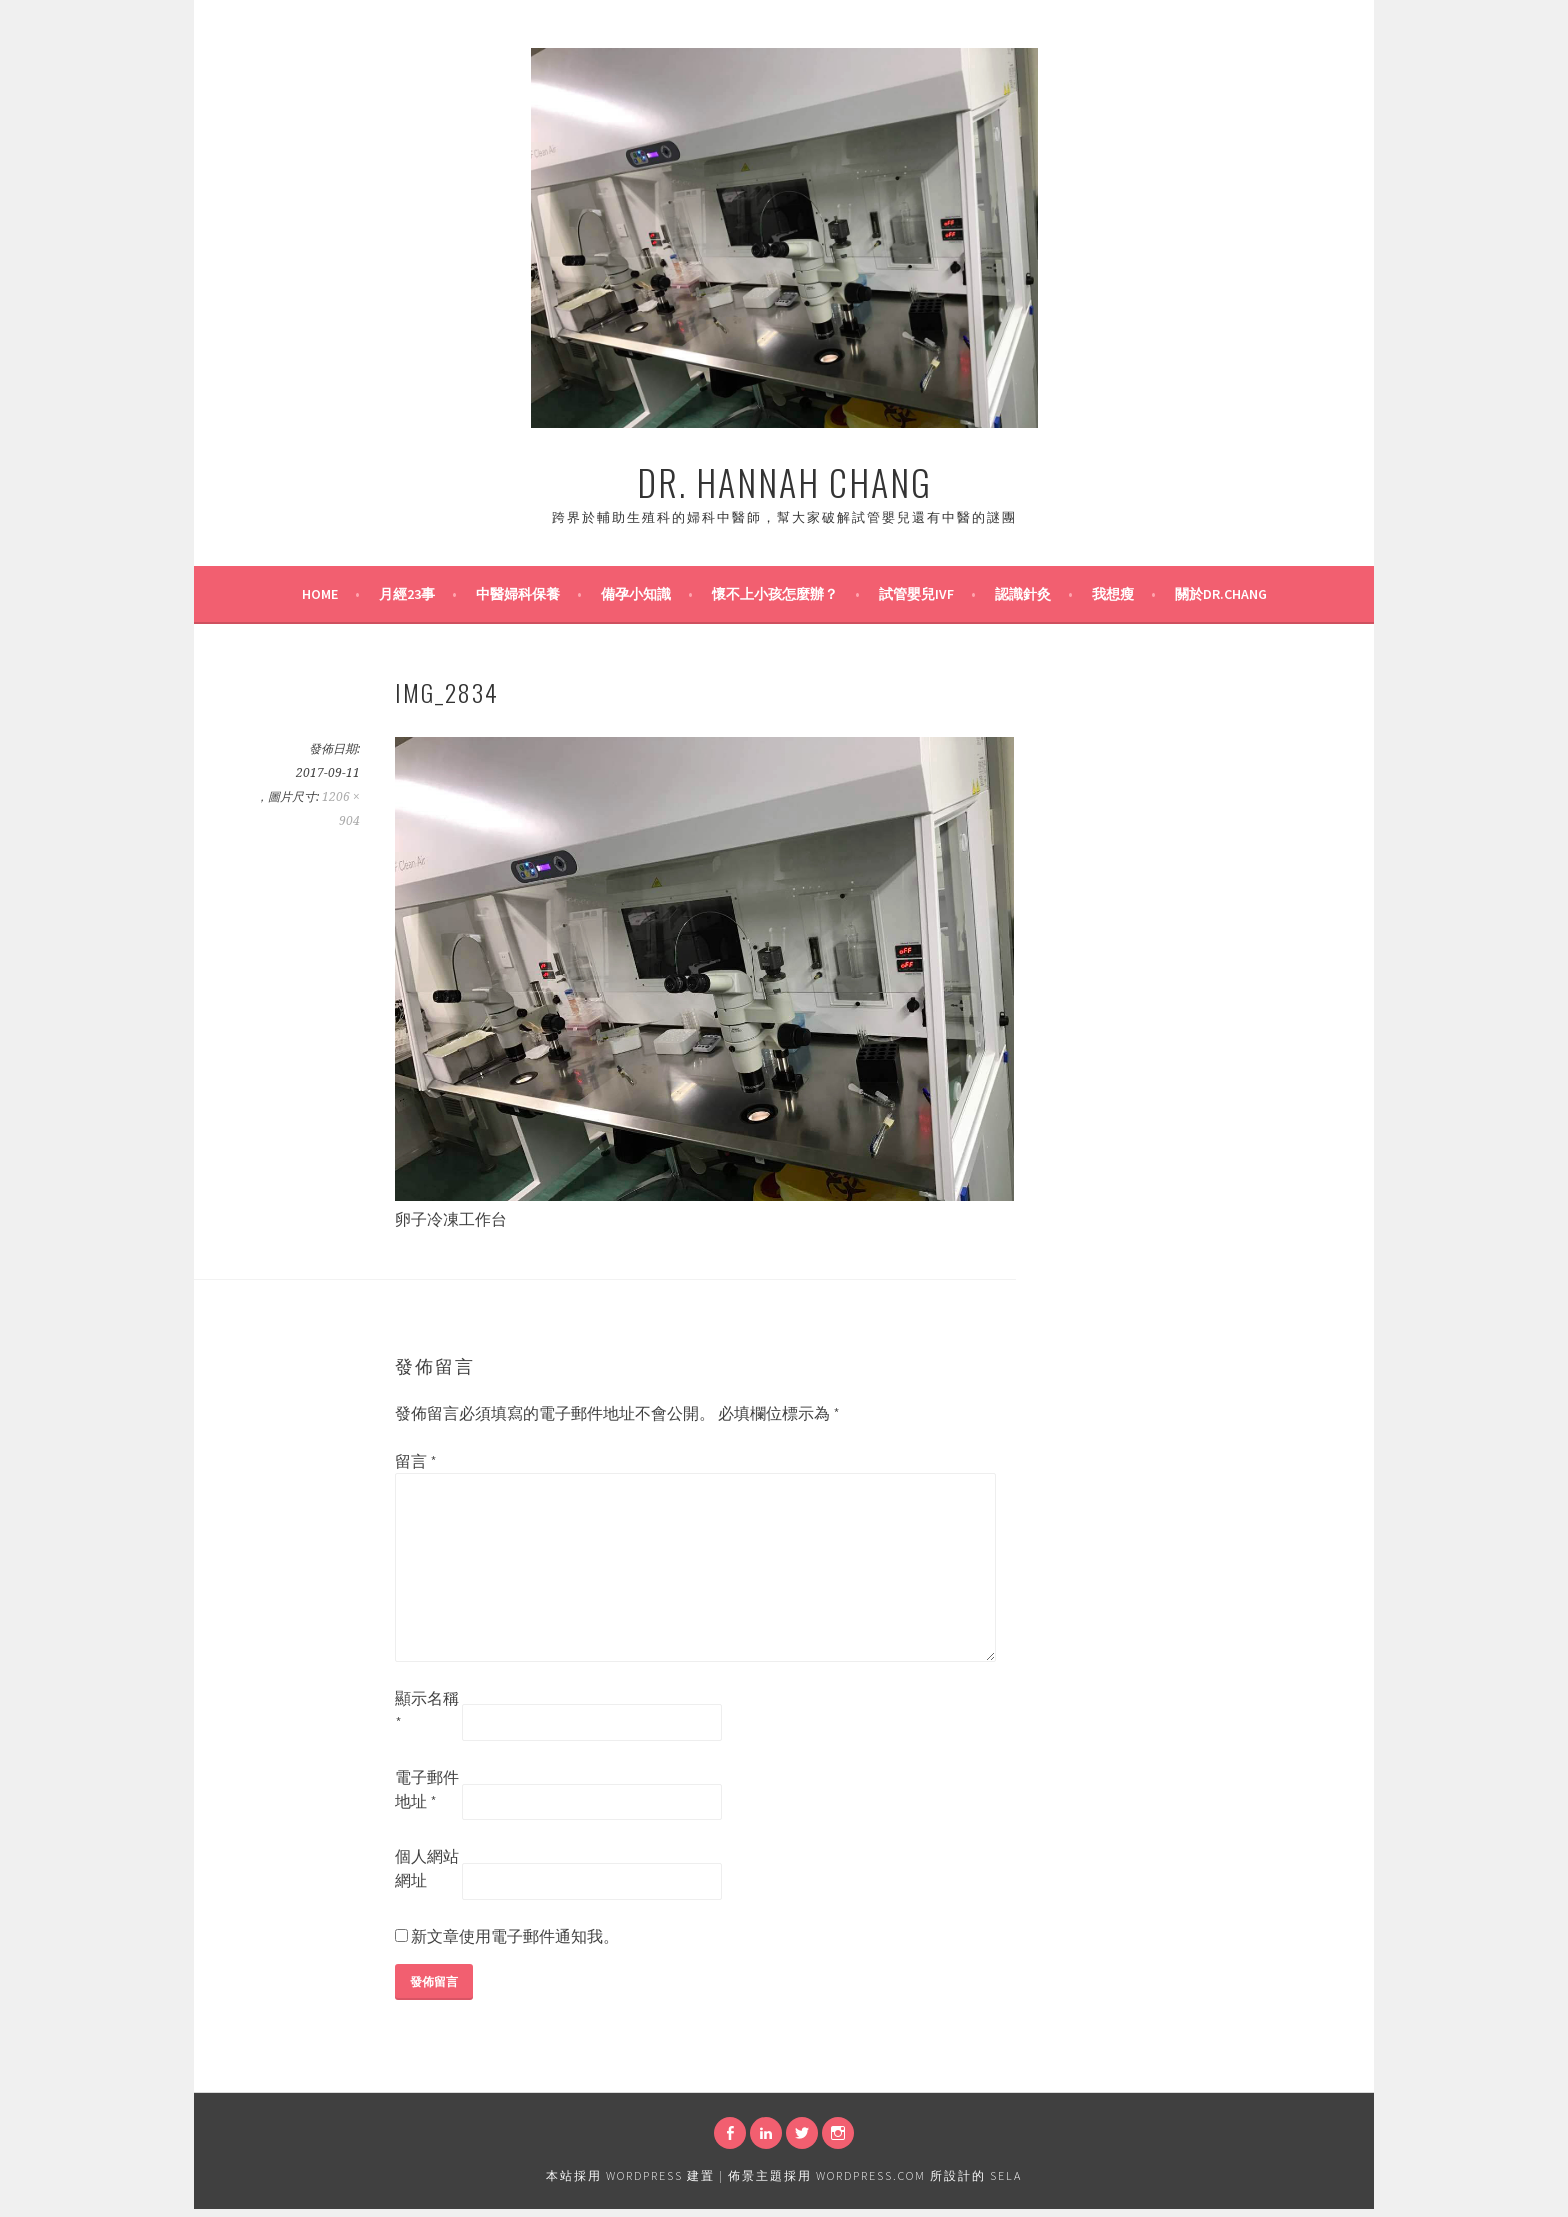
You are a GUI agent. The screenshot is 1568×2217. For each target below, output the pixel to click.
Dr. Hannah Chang (784, 481)
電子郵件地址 (427, 1789)
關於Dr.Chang (1221, 594)
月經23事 (407, 594)
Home (320, 594)
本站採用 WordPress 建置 (630, 2175)
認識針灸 (1023, 594)
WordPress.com (871, 2175)
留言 (416, 1461)
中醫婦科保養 (518, 594)
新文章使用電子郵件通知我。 (515, 1936)
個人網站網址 (427, 1868)
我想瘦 (1113, 594)
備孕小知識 (636, 594)
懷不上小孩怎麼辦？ (775, 594)
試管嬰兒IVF (916, 594)
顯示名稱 (427, 1710)
